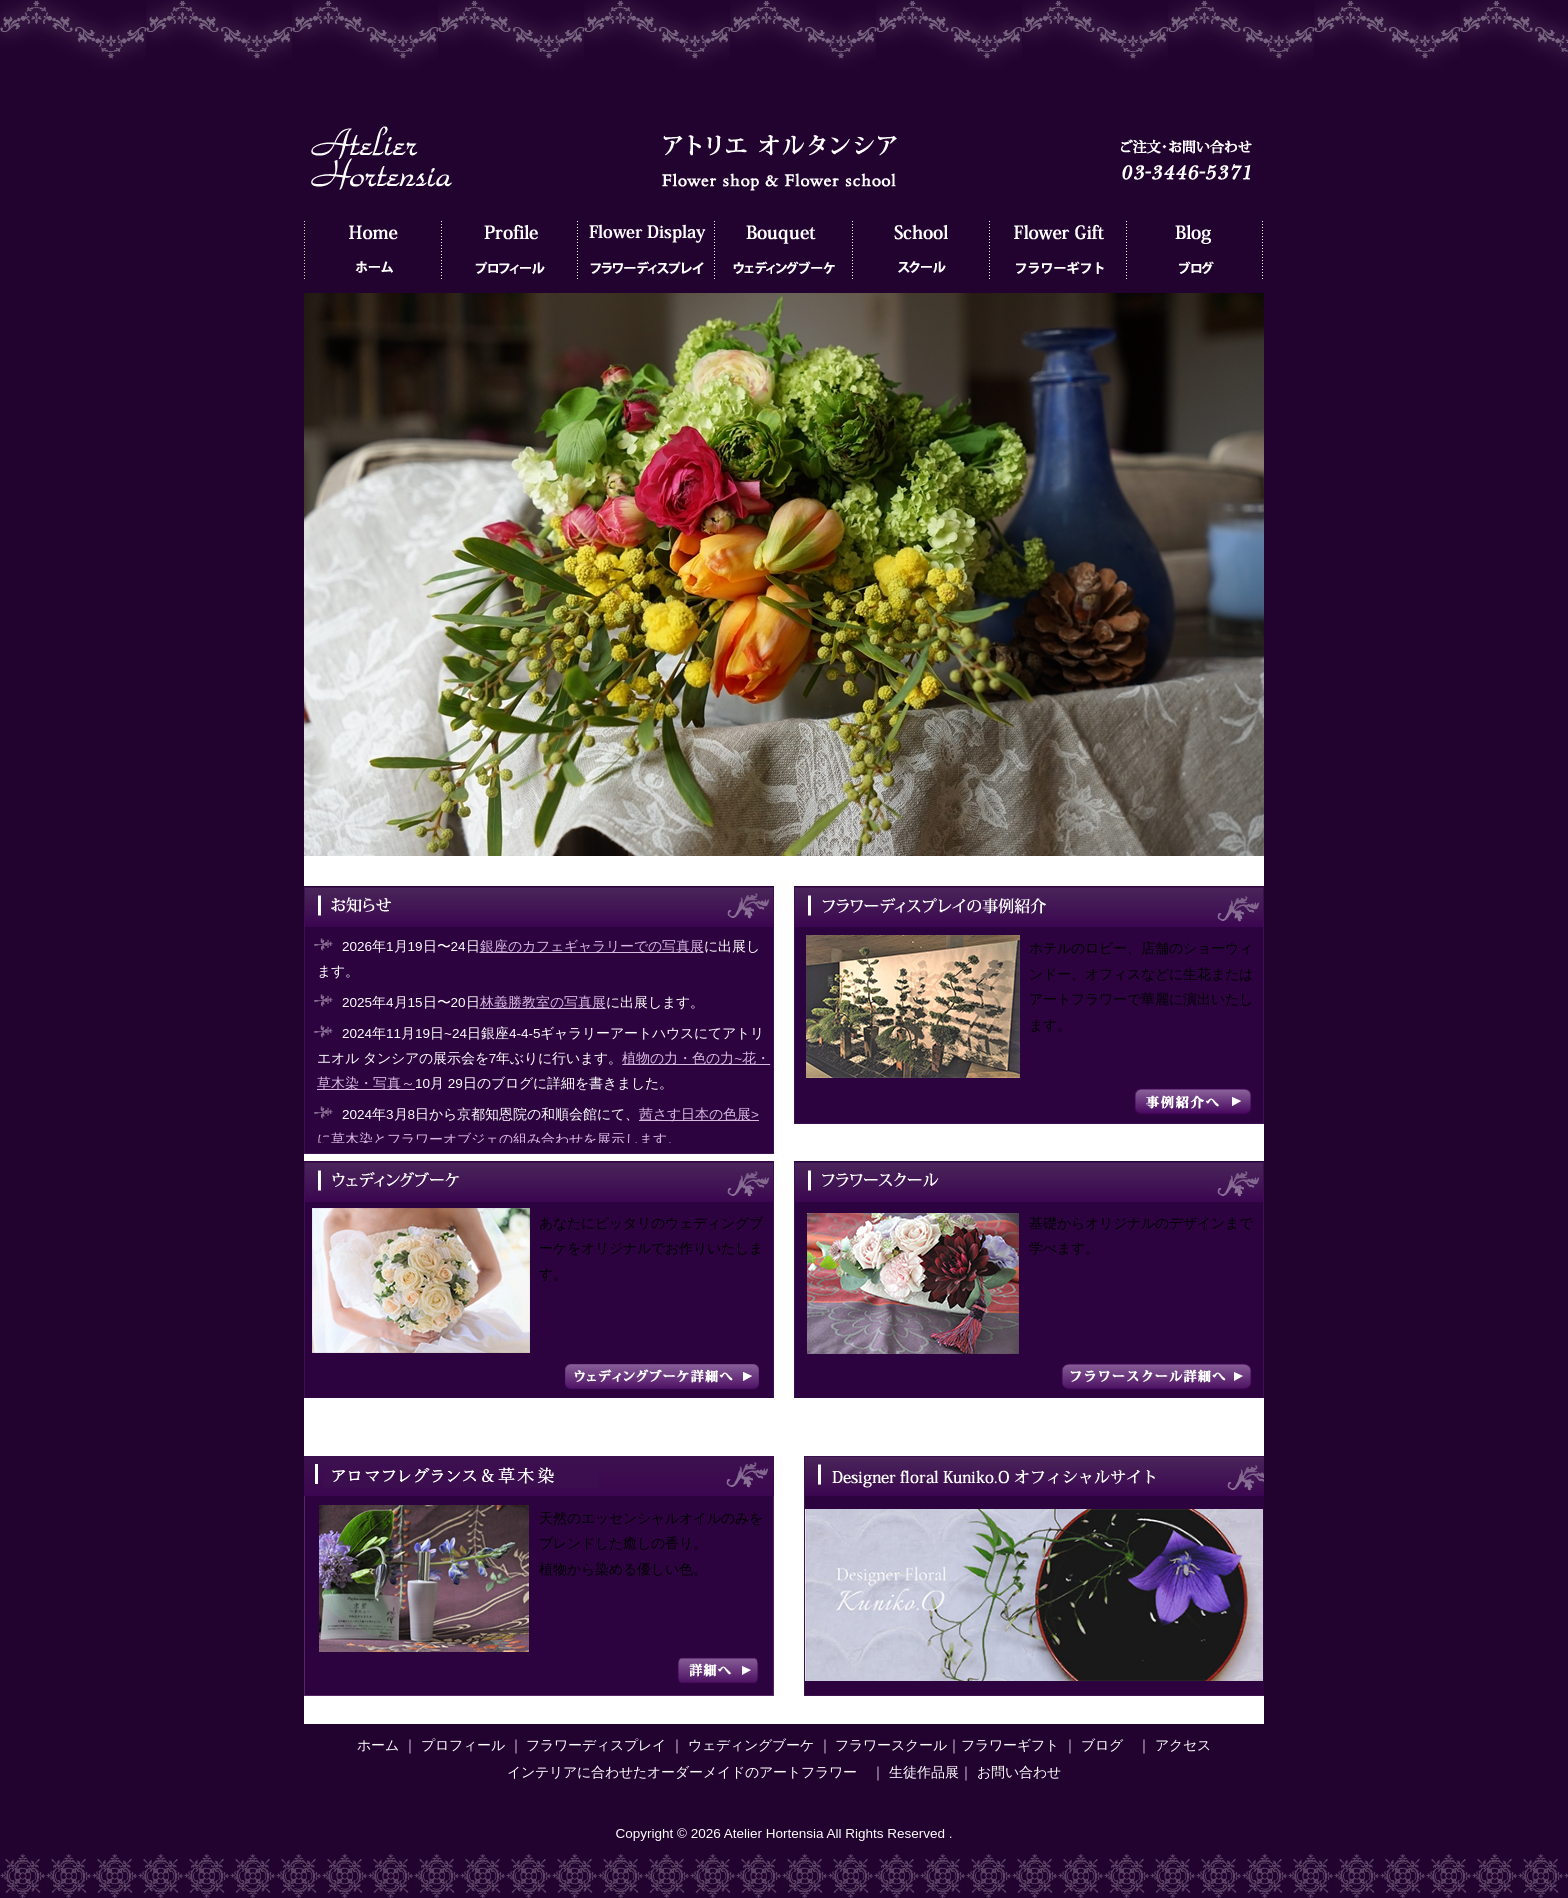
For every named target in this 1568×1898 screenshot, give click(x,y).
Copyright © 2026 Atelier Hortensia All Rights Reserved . (783, 1833)
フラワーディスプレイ (646, 255)
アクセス (1183, 1745)
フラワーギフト (1057, 255)
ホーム (372, 255)
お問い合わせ (1019, 1772)
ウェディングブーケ (783, 255)
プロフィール (509, 255)
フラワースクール (920, 255)
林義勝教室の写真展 (543, 1002)
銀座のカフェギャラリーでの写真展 (592, 946)
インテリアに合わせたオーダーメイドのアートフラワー (682, 1772)
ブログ (1194, 255)
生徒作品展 (924, 1772)
